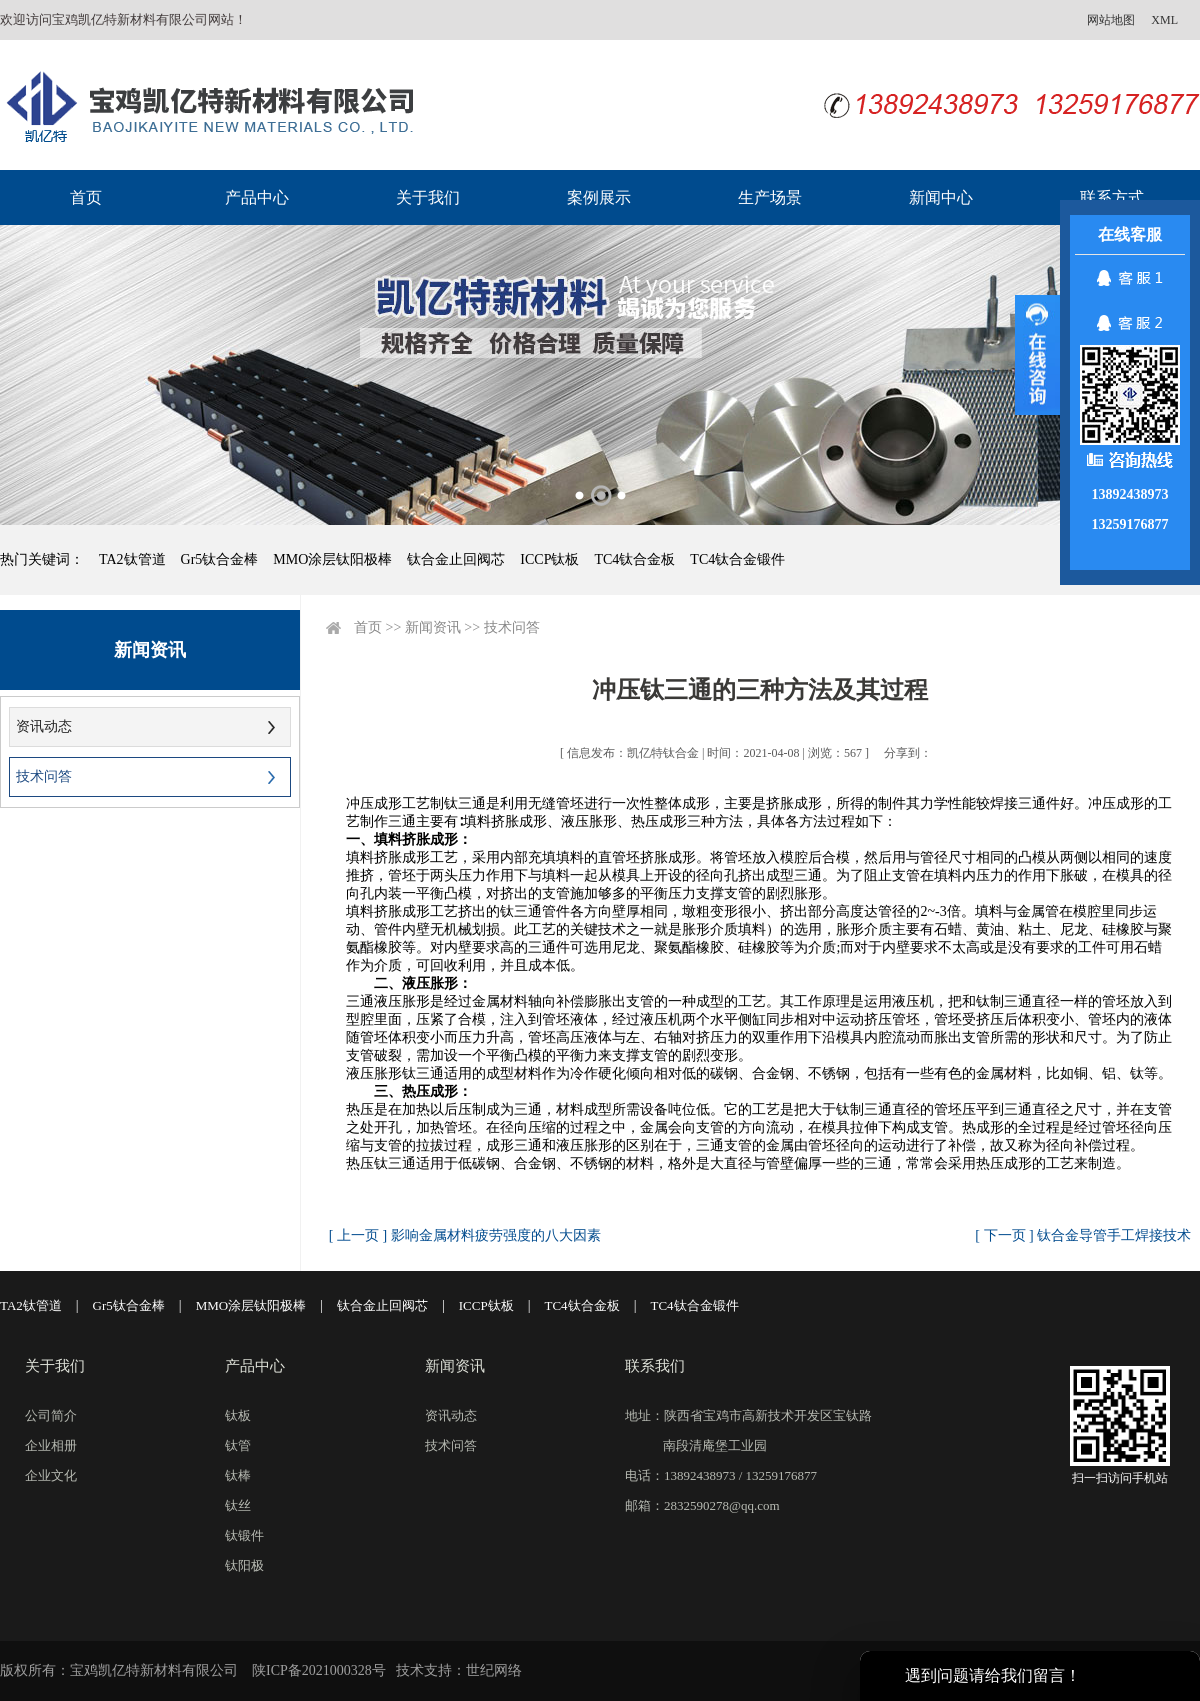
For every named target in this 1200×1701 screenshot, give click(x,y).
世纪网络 (494, 1670)
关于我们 (428, 197)
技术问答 (44, 776)
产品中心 (257, 197)
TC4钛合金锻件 (737, 559)
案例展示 (599, 197)
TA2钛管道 (132, 559)
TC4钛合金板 (634, 559)
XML (1164, 20)
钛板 (238, 1415)
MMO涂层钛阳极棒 (332, 559)
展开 (1037, 355)
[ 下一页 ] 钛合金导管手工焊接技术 (1083, 1235)
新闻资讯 (433, 627)
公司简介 (51, 1415)
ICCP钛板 (549, 559)
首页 (86, 197)
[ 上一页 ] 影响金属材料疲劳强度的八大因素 (465, 1235)
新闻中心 (941, 197)
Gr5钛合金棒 (220, 559)
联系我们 (655, 1366)
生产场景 (770, 197)
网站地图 (1111, 20)
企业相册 (51, 1445)
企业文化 (51, 1475)
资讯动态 (44, 726)
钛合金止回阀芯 (456, 559)
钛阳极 (244, 1565)
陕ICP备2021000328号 (319, 1670)
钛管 (238, 1445)
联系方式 (1112, 197)
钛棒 (238, 1475)
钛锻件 (244, 1535)
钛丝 (238, 1505)
